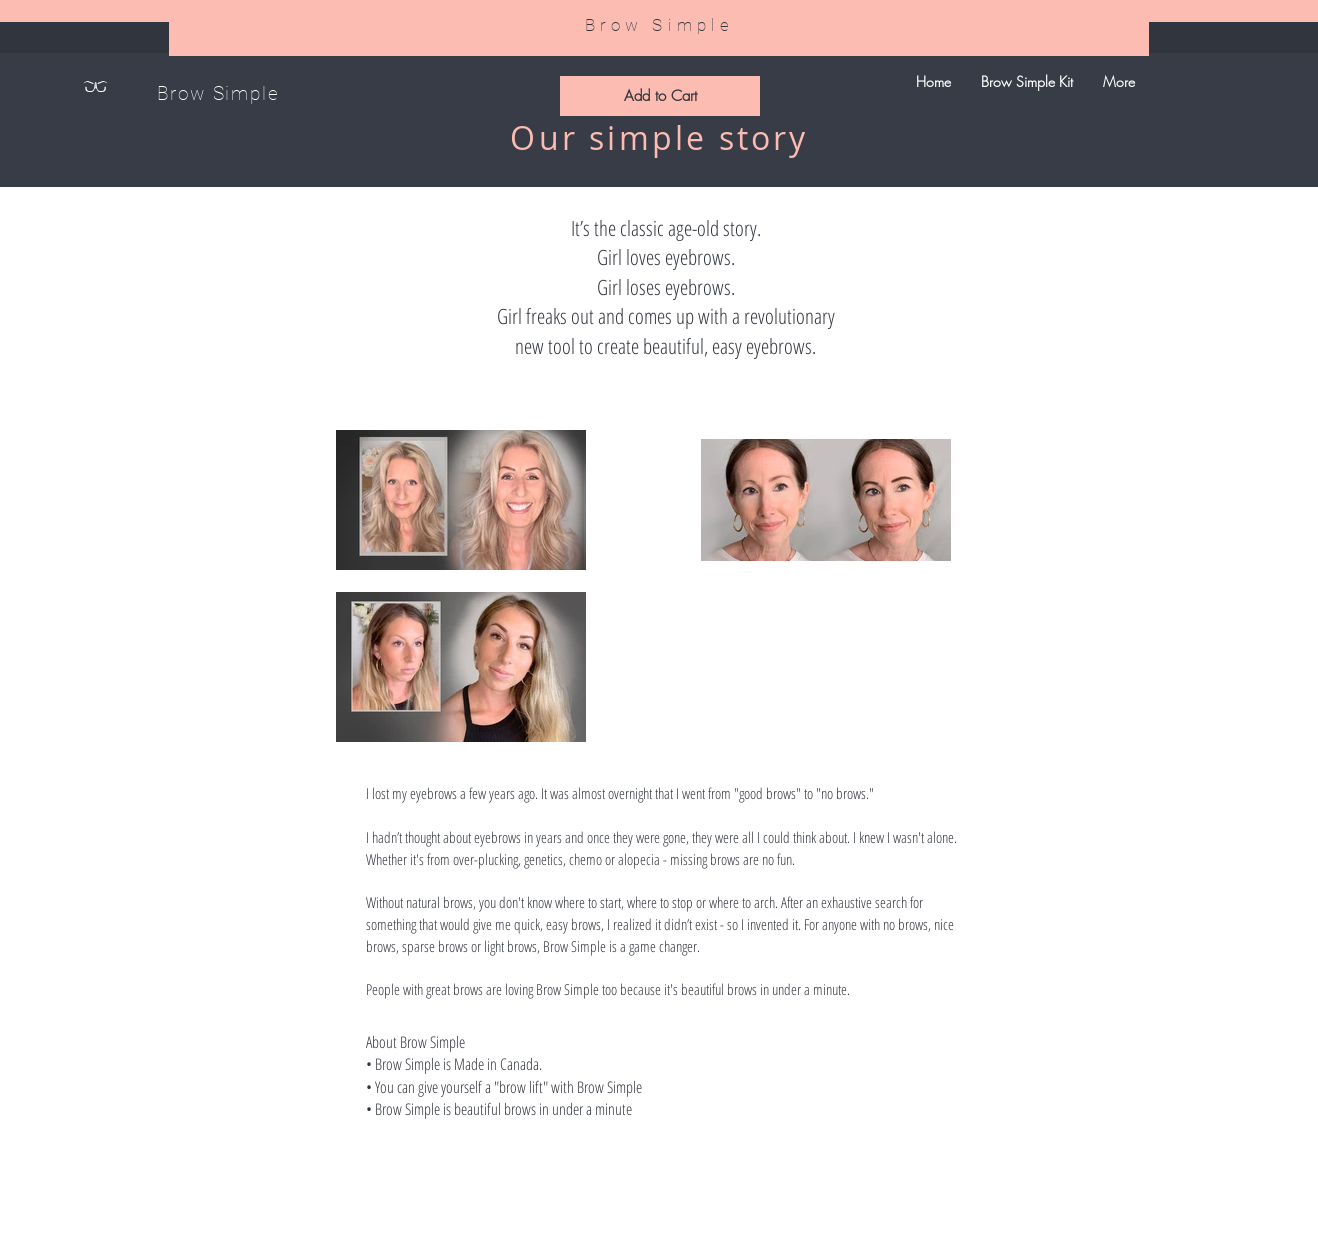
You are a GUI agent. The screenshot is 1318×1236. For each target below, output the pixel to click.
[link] (959, 34)
